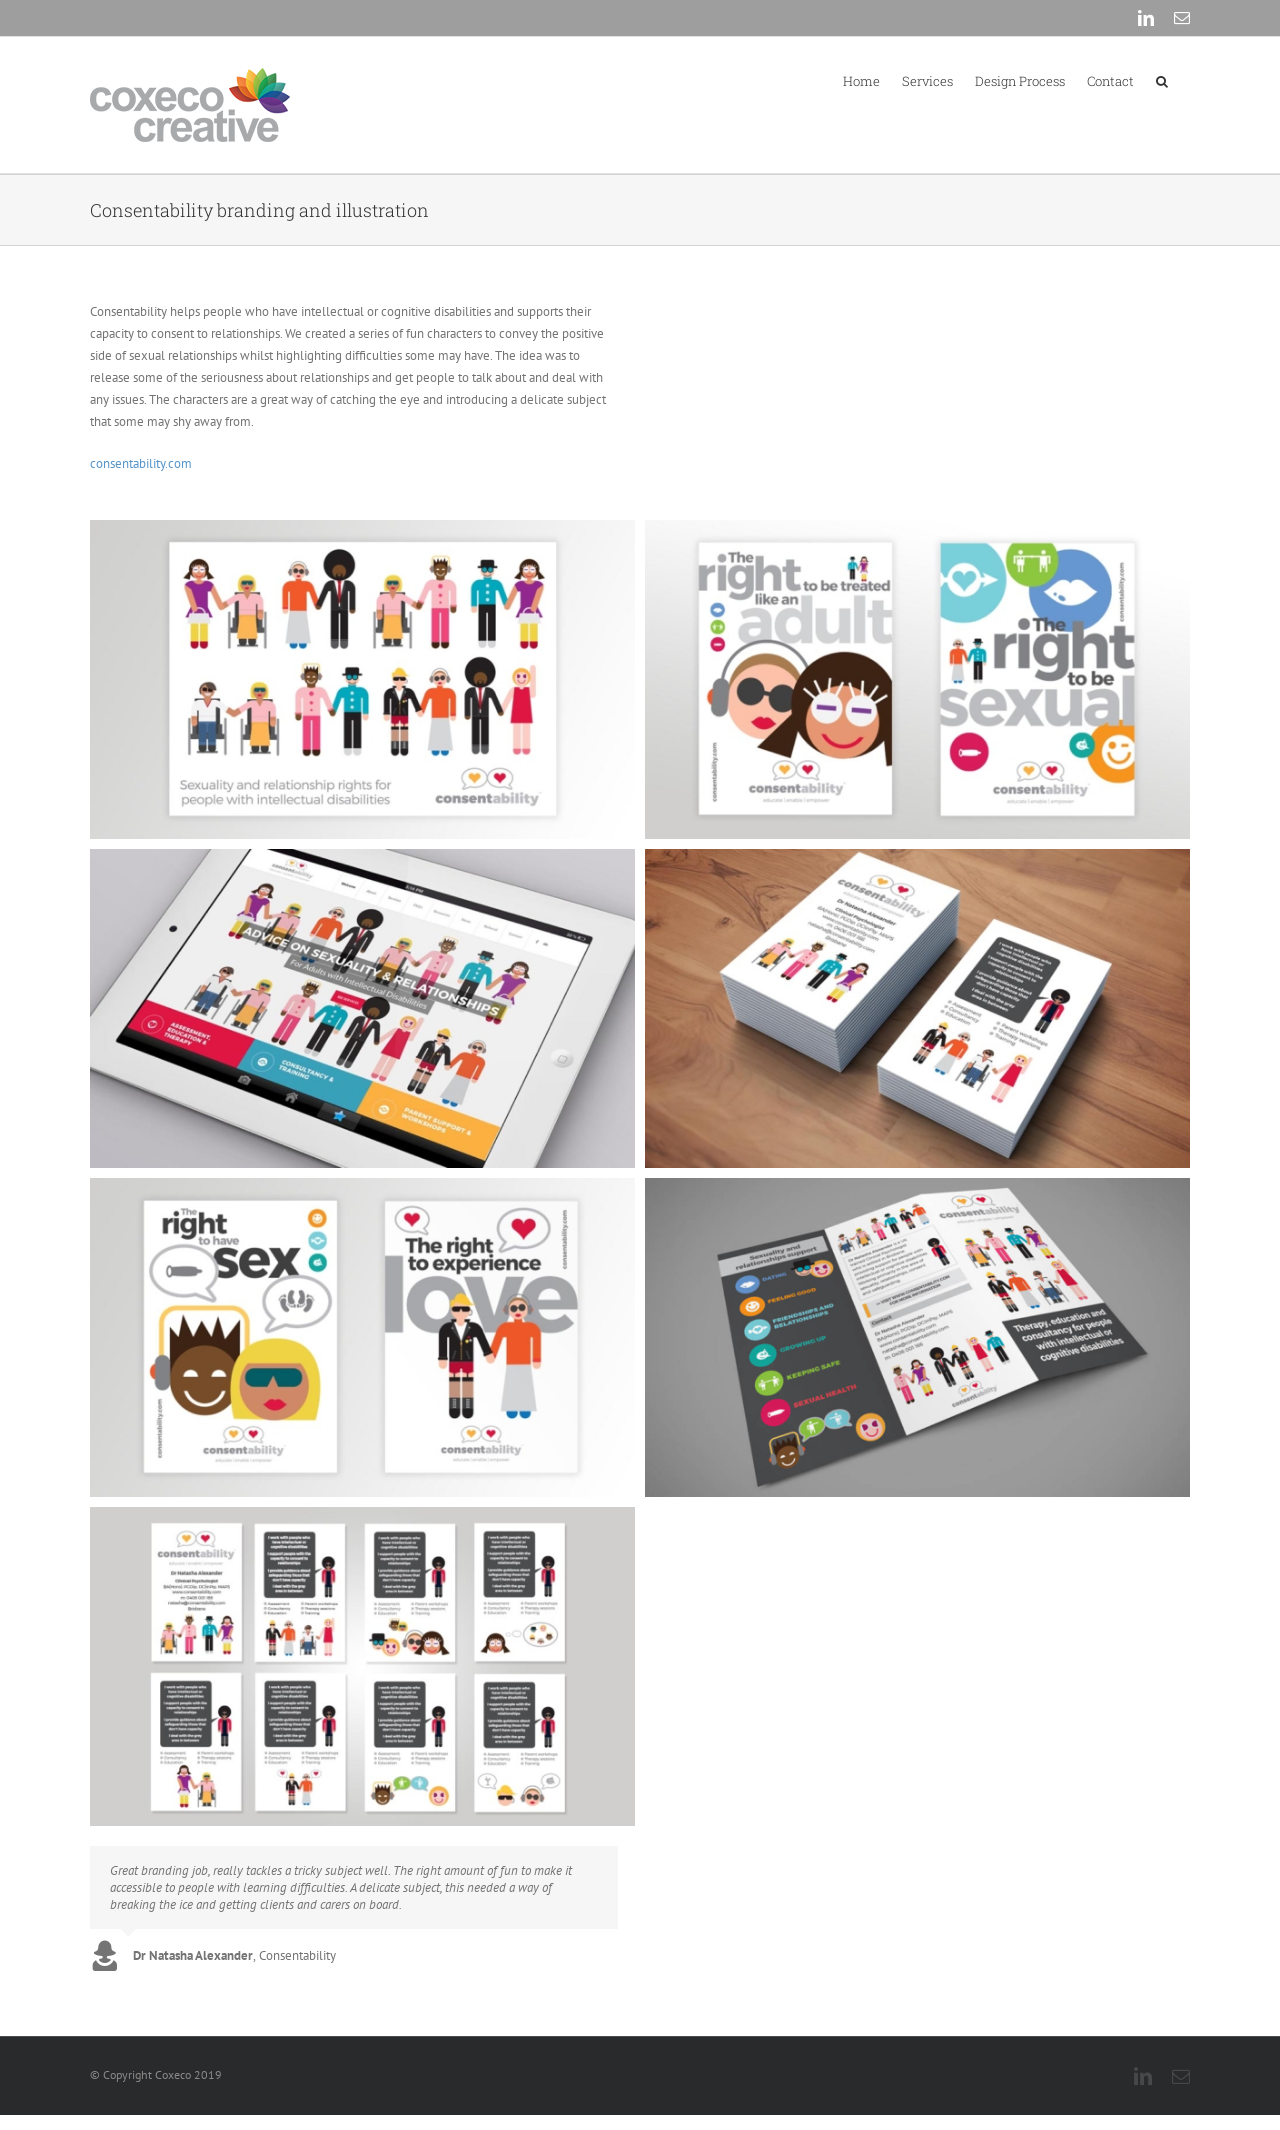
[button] (1162, 80)
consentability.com (141, 463)
